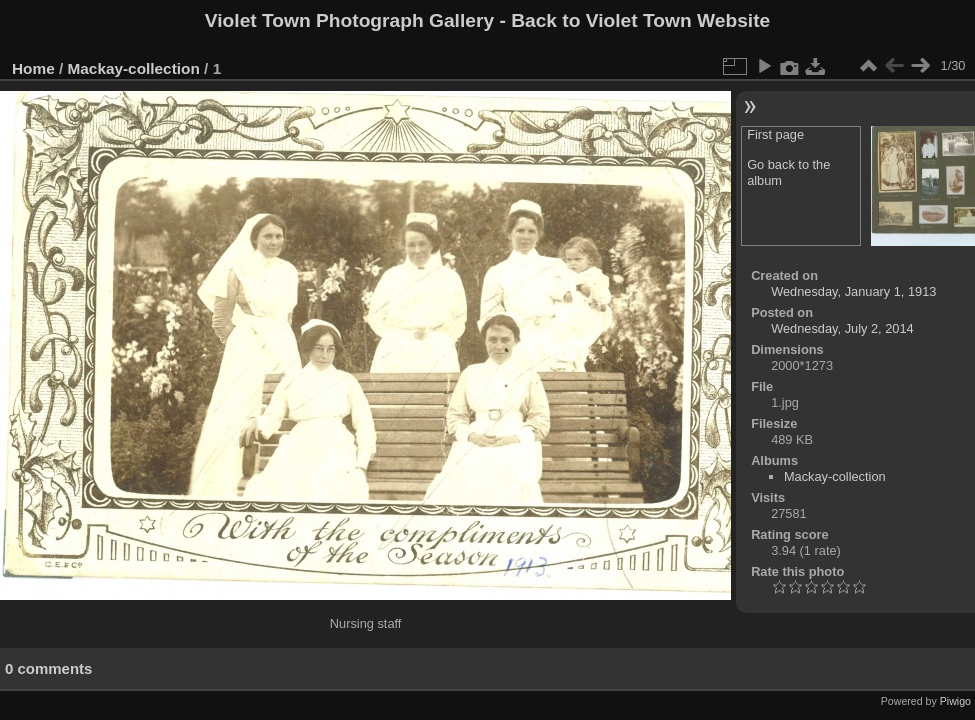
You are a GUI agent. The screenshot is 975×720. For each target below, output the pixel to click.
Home (33, 68)
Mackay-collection (134, 68)
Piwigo (955, 701)
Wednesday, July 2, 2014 (842, 328)
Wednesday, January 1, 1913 (853, 291)
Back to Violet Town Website (640, 20)
